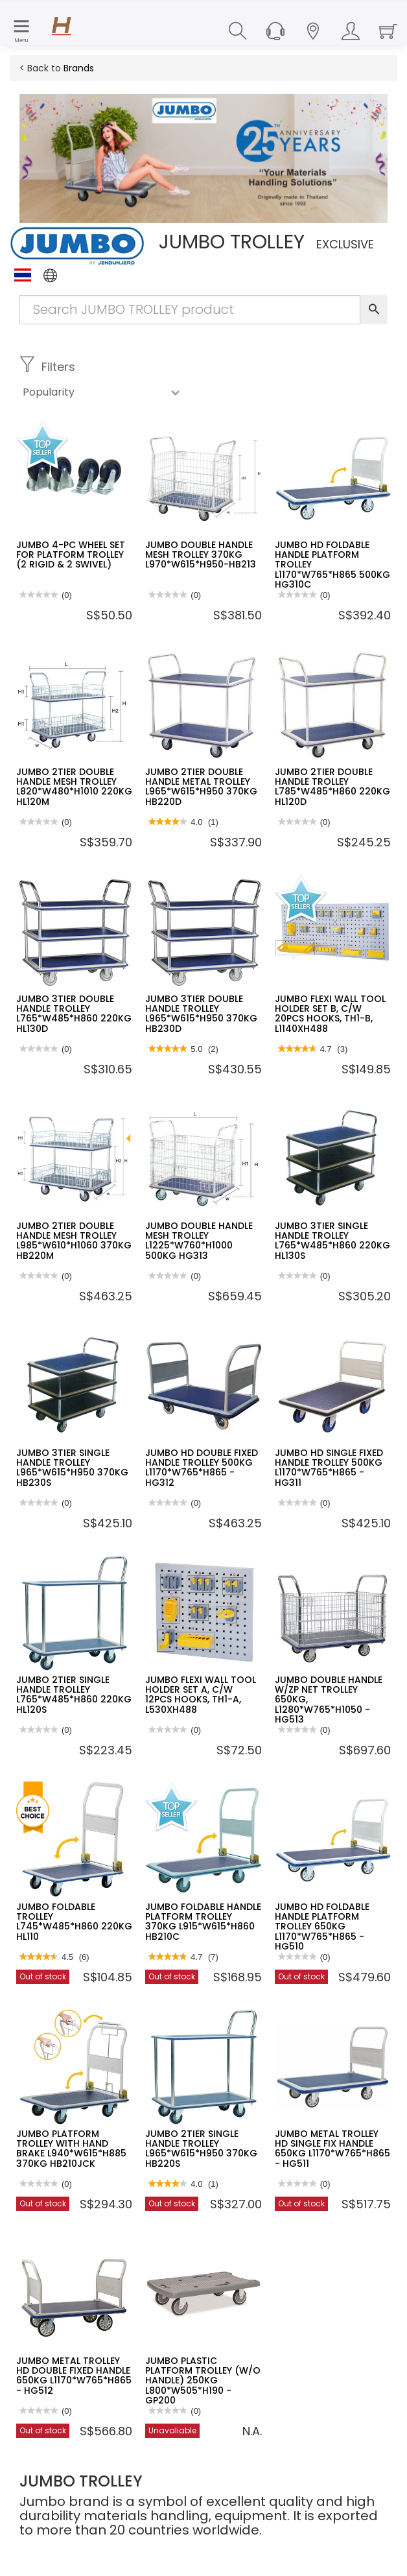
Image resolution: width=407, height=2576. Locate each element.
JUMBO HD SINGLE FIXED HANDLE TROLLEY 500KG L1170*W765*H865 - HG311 (329, 1467)
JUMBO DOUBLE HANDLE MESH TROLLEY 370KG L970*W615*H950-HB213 (200, 554)
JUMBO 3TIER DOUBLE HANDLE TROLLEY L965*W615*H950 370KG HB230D (201, 1013)
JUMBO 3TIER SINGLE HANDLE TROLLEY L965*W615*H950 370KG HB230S (72, 1467)
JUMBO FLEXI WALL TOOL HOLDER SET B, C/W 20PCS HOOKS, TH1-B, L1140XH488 (330, 1013)
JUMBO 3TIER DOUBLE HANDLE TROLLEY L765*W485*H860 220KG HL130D (74, 1013)
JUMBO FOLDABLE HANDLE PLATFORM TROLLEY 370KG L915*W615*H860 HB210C (203, 1921)
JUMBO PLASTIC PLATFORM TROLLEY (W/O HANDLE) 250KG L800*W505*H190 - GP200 (203, 2380)
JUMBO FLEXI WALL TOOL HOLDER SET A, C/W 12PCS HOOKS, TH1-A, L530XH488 (200, 1694)
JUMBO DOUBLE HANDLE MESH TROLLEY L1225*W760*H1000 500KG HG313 (199, 1240)
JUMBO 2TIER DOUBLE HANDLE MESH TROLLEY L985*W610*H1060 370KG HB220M (74, 1240)
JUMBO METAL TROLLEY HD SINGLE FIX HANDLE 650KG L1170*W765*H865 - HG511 (332, 2148)
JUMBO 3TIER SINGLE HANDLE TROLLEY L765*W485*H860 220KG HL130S (332, 1240)
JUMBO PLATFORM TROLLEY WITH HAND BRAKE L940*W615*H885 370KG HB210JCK (71, 2148)
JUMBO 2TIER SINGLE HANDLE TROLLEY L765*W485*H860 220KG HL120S (74, 1694)
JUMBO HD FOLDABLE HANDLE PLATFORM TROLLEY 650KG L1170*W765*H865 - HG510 (322, 1926)
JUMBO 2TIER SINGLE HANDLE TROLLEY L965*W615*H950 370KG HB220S (201, 2148)
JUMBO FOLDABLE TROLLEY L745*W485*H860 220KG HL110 (74, 1921)
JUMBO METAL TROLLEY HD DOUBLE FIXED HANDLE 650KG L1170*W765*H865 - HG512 (74, 2375)
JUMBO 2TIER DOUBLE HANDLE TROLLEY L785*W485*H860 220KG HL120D (332, 786)
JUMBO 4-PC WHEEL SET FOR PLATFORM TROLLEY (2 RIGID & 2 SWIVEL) (70, 554)
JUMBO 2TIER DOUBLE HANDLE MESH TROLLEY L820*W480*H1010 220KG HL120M (74, 786)
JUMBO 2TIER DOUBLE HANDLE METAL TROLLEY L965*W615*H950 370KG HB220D (201, 786)
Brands (79, 68)
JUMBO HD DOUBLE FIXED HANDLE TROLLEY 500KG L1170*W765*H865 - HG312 (201, 1467)
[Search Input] (189, 309)
